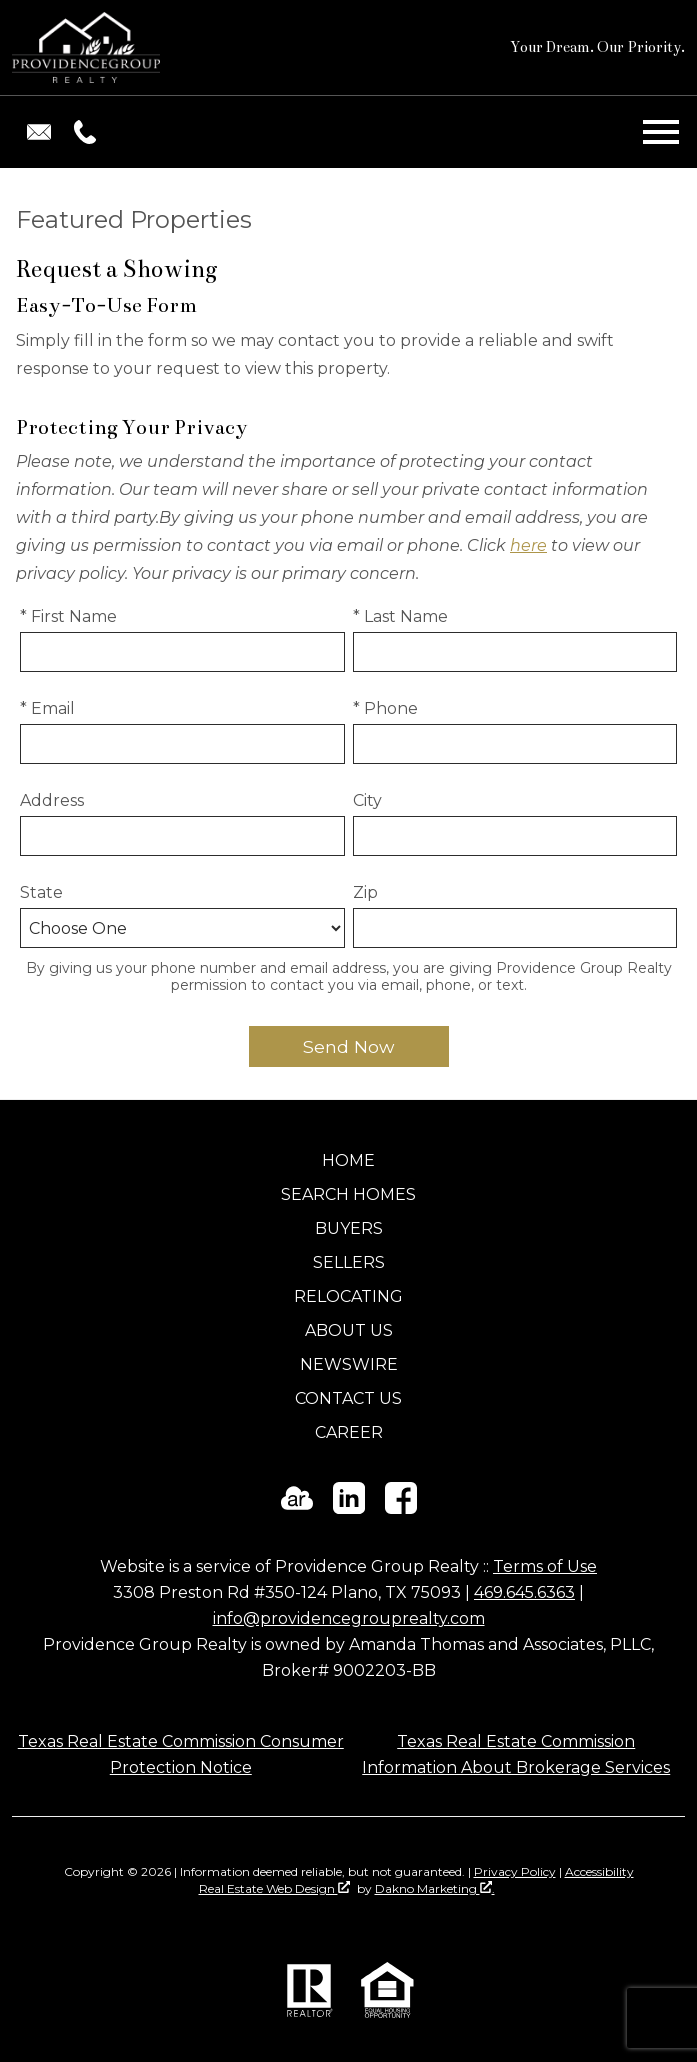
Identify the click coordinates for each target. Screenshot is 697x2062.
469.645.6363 (524, 1592)
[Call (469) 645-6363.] (81, 132)
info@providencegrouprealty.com (349, 1618)
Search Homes (348, 1194)
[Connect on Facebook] (401, 1508)
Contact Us (348, 1398)
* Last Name (400, 616)
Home (348, 1160)
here (528, 545)
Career (349, 1432)
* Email (47, 708)
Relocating (348, 1296)
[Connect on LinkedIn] (349, 1508)
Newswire (349, 1364)
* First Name (68, 616)
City (367, 800)
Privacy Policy (515, 1871)
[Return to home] (86, 47)
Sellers (349, 1262)
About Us (349, 1330)
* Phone (385, 708)
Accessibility (599, 1871)
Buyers (349, 1228)
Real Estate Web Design (274, 1888)
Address (52, 800)
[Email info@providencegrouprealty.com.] (39, 132)
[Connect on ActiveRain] (297, 1508)
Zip (365, 892)
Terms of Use (545, 1566)
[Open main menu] (661, 132)
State (41, 892)
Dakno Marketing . (435, 1888)
